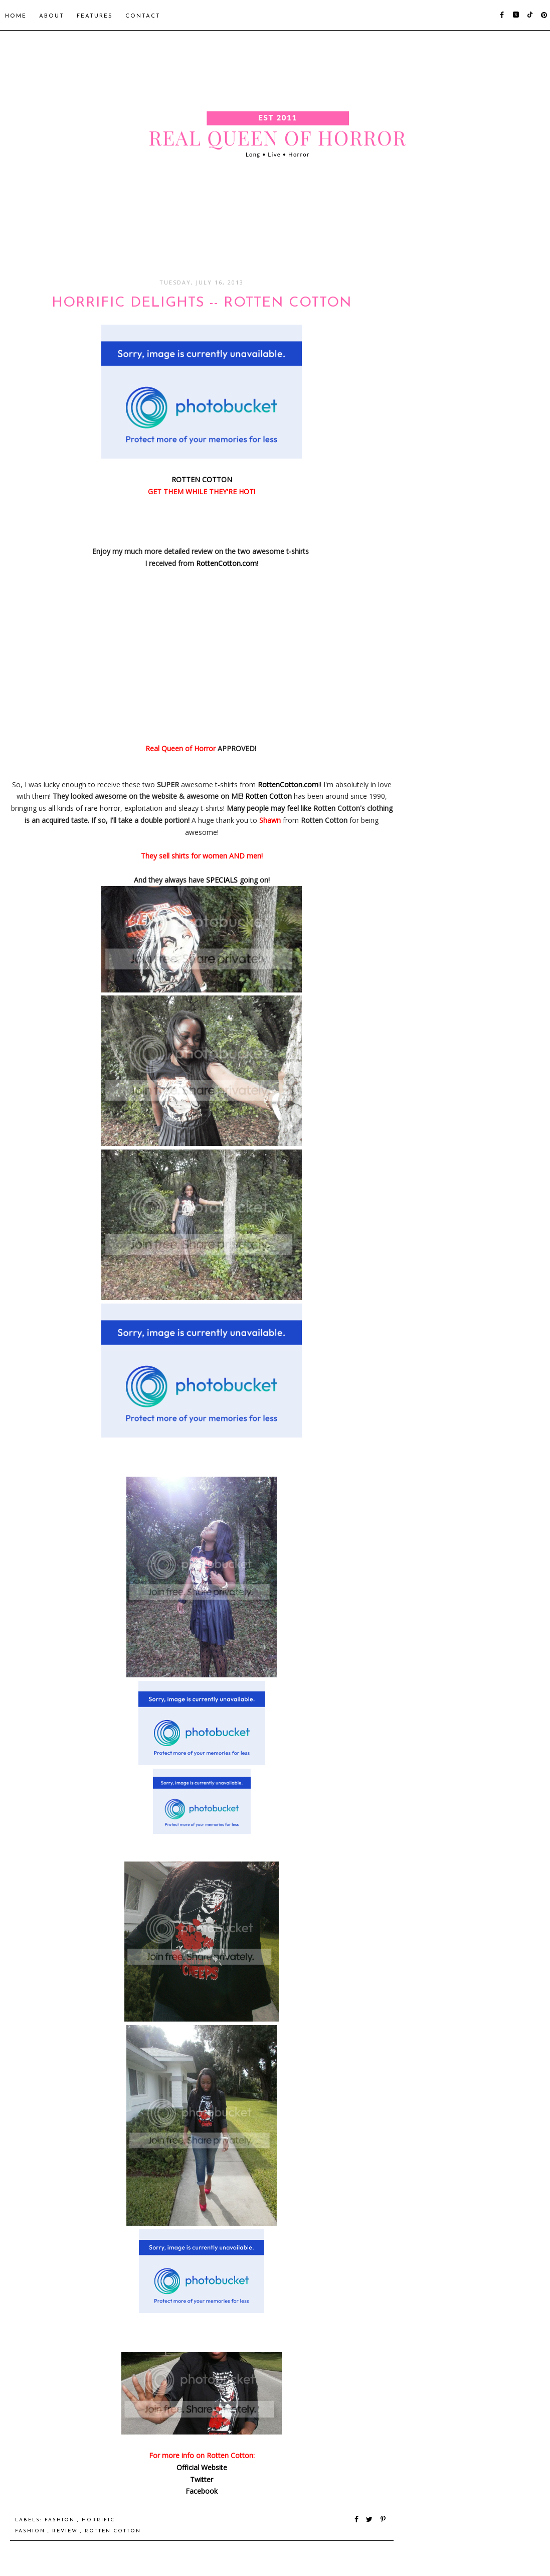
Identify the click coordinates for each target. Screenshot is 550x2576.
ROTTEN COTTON (201, 479)
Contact (142, 16)
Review (66, 2531)
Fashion (61, 2520)
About (51, 16)
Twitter (201, 2479)
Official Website (201, 2467)
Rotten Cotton (268, 796)
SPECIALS (222, 880)
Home (16, 16)
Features (95, 16)
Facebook (202, 2491)
